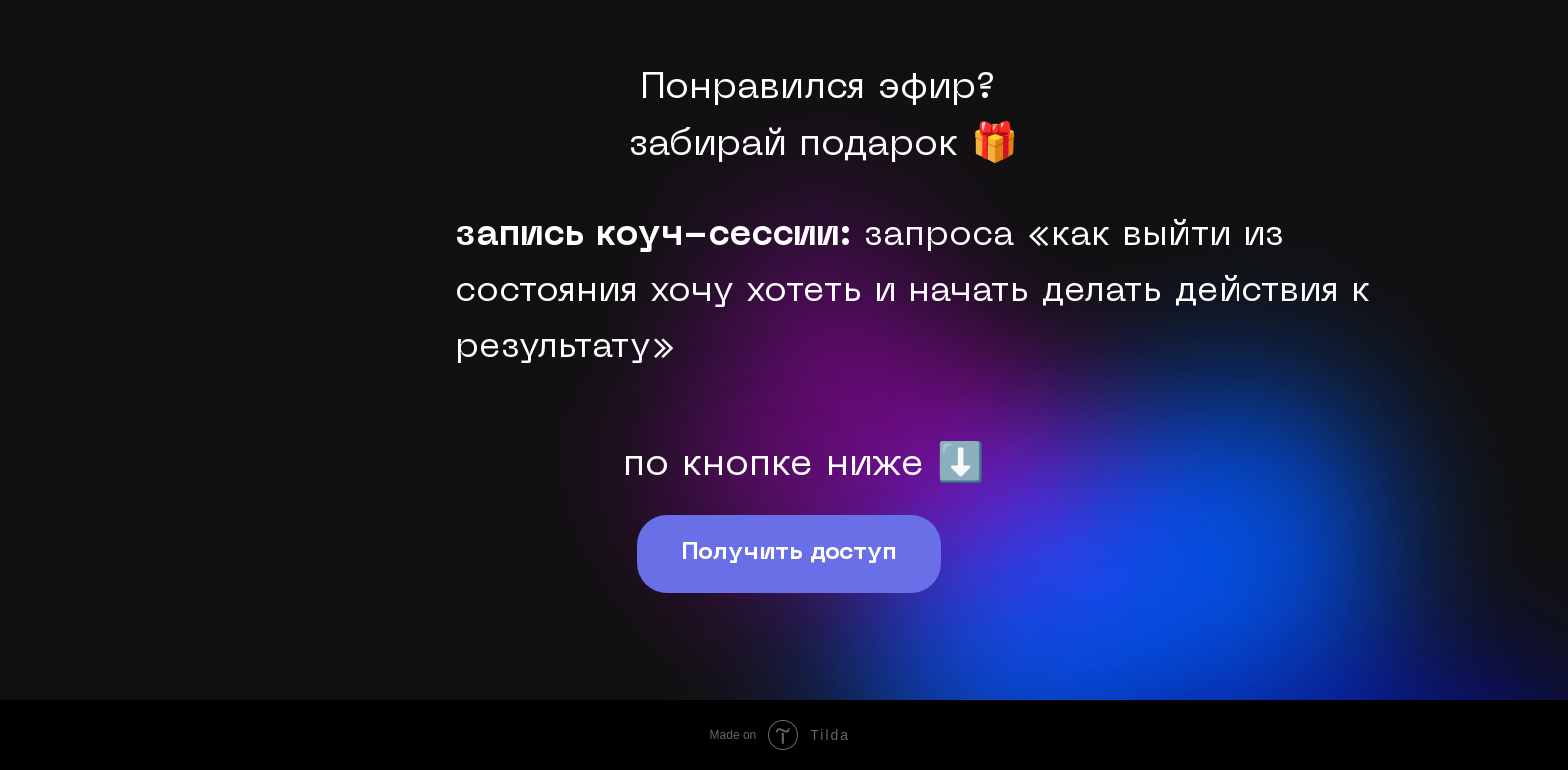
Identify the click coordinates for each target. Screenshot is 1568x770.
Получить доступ (789, 553)
